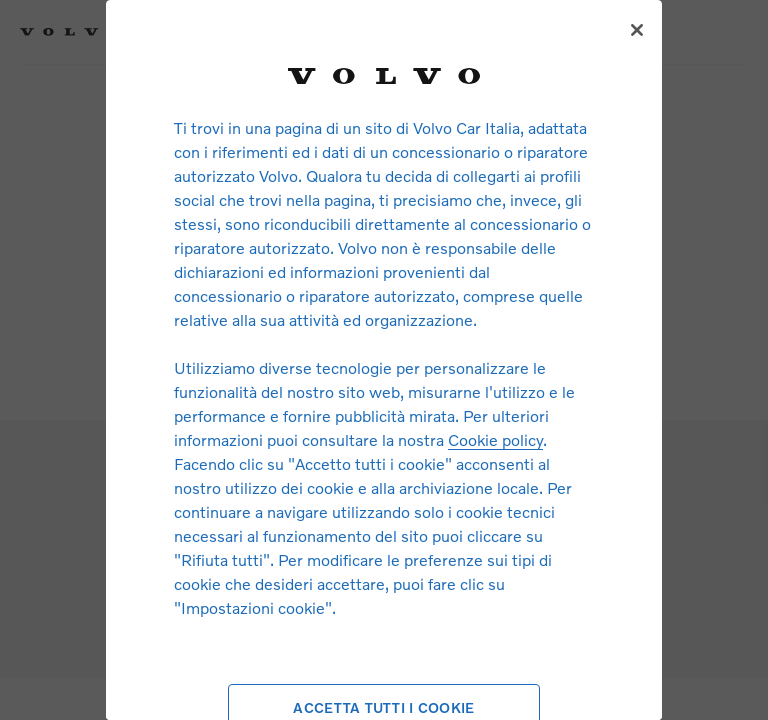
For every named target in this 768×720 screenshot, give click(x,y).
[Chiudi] (637, 30)
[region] (384, 360)
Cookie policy (495, 439)
